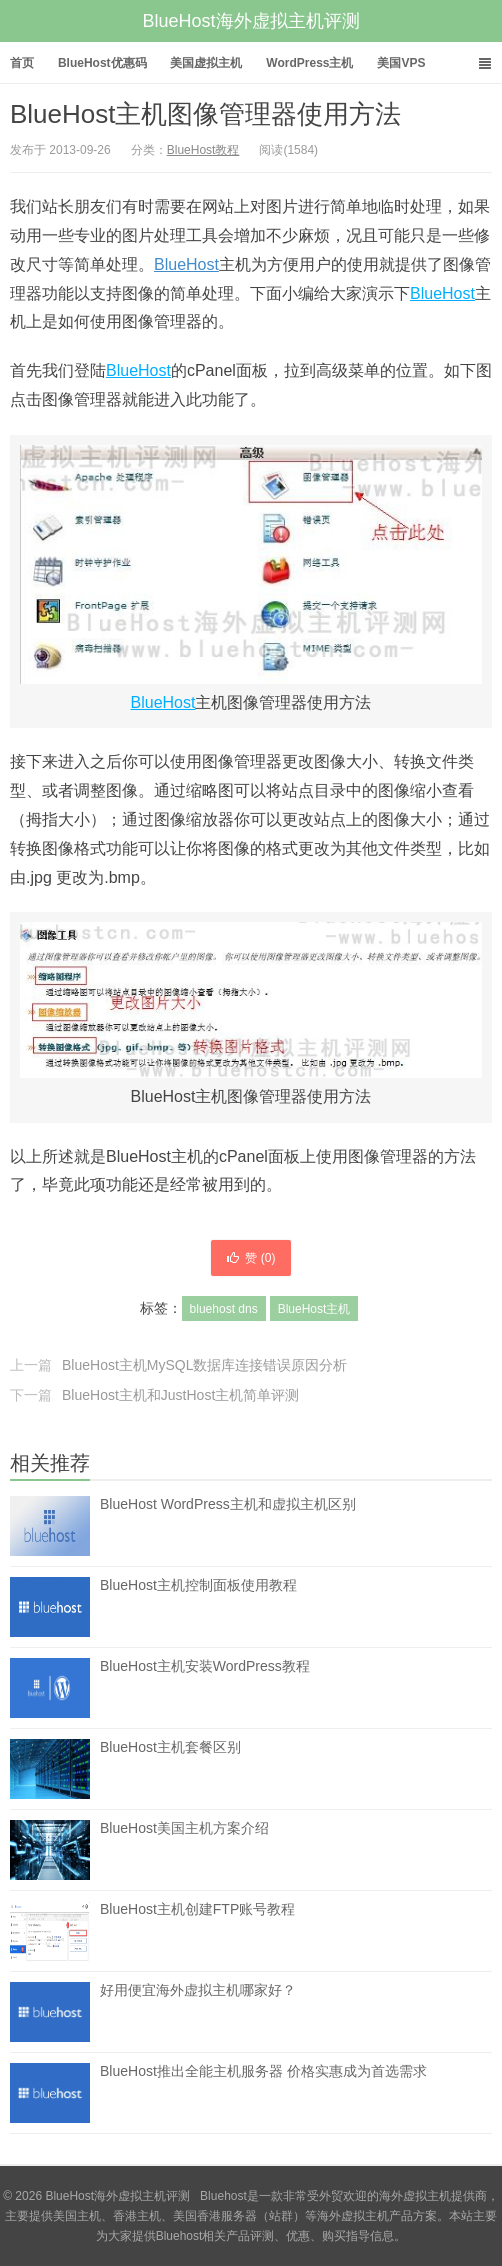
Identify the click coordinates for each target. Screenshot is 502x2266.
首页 (22, 63)
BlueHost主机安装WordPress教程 (205, 1666)
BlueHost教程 (203, 150)
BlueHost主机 (314, 1309)
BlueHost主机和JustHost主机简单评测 (180, 1395)
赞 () (250, 1258)
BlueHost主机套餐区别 (170, 1747)
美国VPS (401, 63)
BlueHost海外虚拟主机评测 (250, 21)
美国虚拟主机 (206, 63)
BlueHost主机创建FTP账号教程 (197, 1909)
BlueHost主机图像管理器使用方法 (206, 114)
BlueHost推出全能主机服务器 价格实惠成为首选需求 (263, 2071)
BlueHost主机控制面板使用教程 (198, 1585)
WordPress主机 (309, 63)
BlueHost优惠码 (102, 63)
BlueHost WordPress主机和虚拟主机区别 (228, 1504)
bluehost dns (224, 1309)
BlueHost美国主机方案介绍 (184, 1828)
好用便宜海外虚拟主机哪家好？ (198, 1990)
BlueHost (186, 264)
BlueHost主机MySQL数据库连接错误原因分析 (204, 1365)
